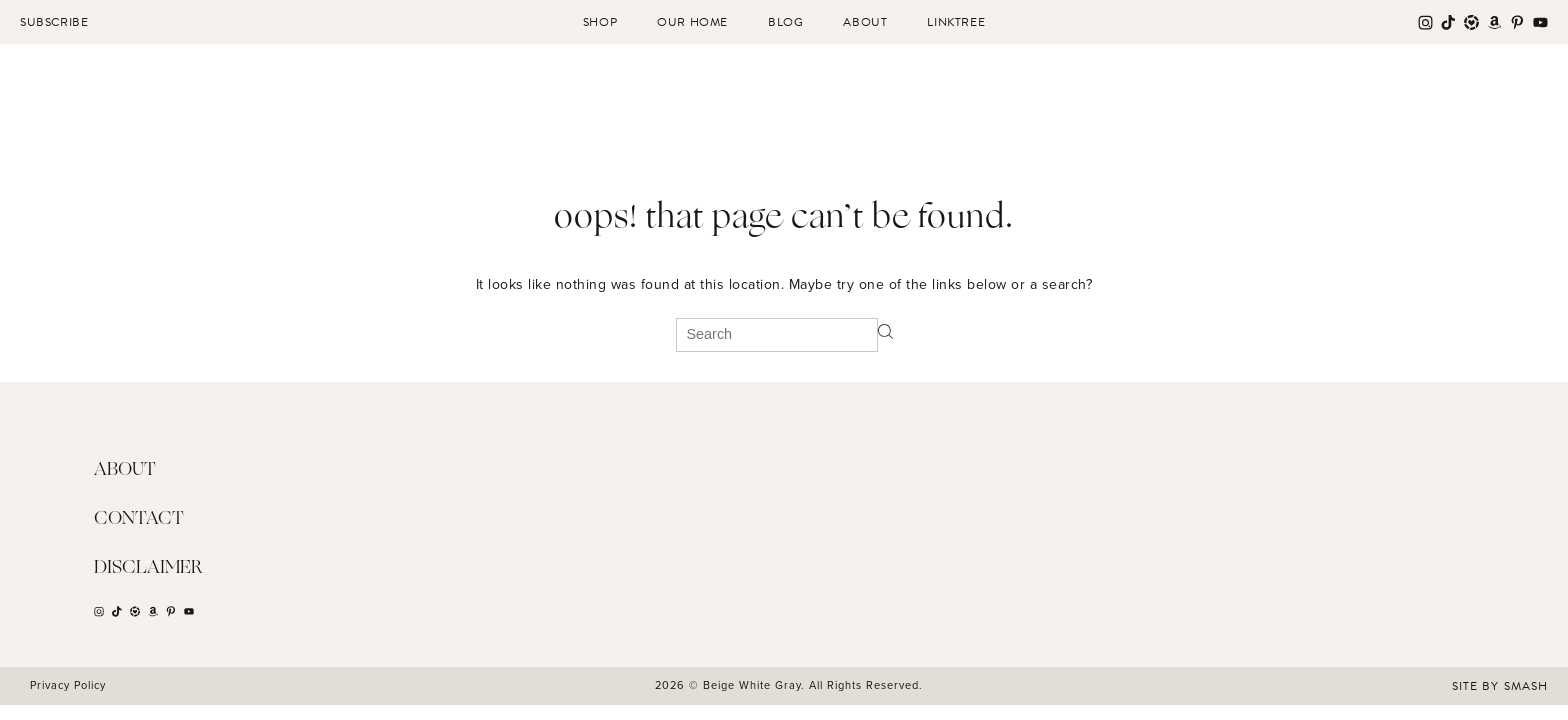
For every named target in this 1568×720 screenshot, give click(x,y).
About (865, 22)
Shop (600, 22)
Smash (1526, 686)
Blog (785, 22)
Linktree (956, 22)
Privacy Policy (68, 685)
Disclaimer (148, 568)
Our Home (692, 22)
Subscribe (54, 22)
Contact (139, 519)
